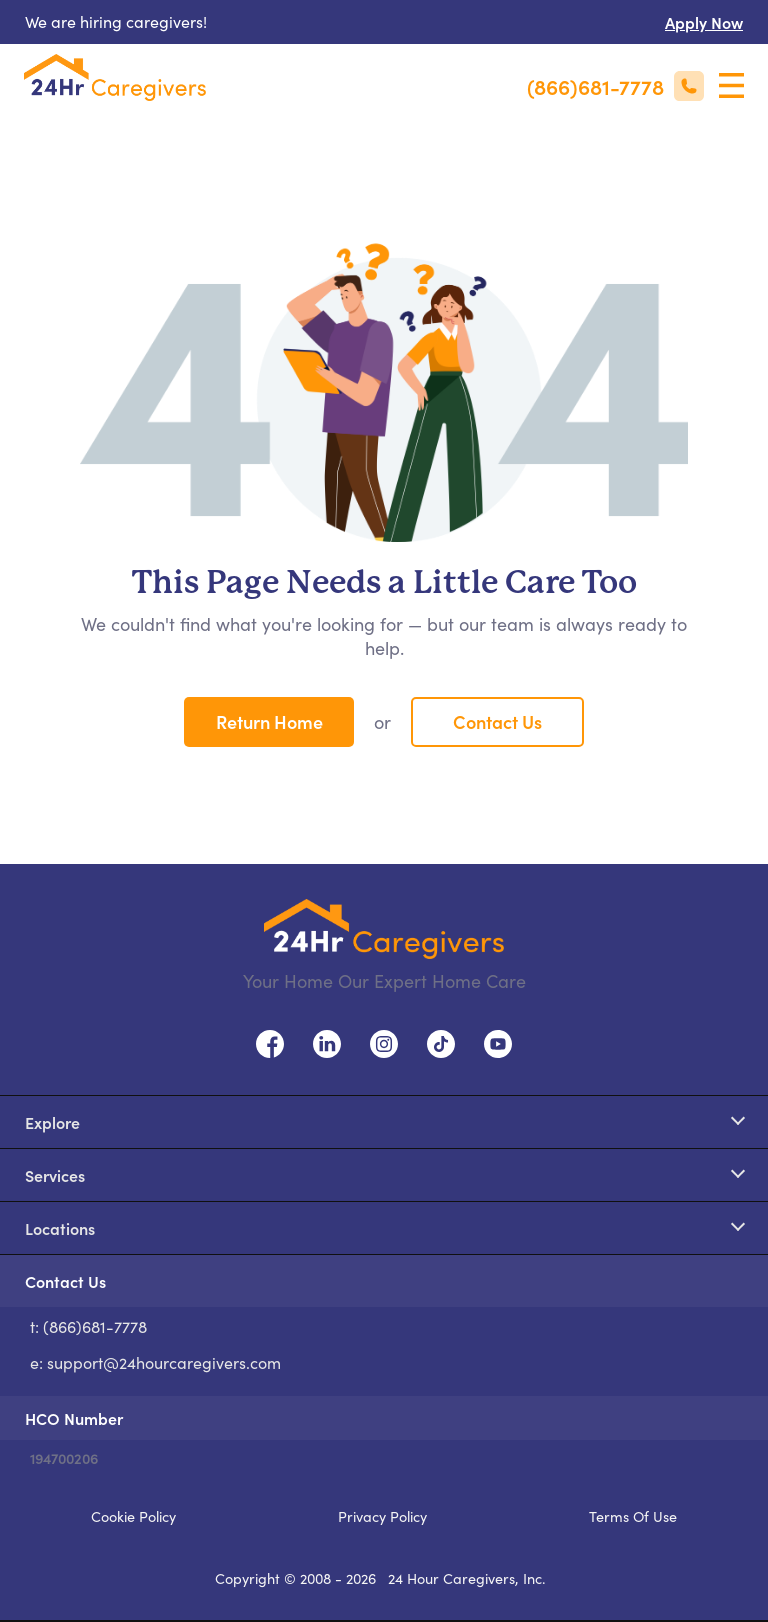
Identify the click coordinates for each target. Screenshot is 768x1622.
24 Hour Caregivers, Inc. (467, 1578)
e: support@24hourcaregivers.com (155, 1362)
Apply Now (704, 22)
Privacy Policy (382, 1516)
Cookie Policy (133, 1516)
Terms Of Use (633, 1516)
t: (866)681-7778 (88, 1326)
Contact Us (497, 721)
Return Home (269, 721)
